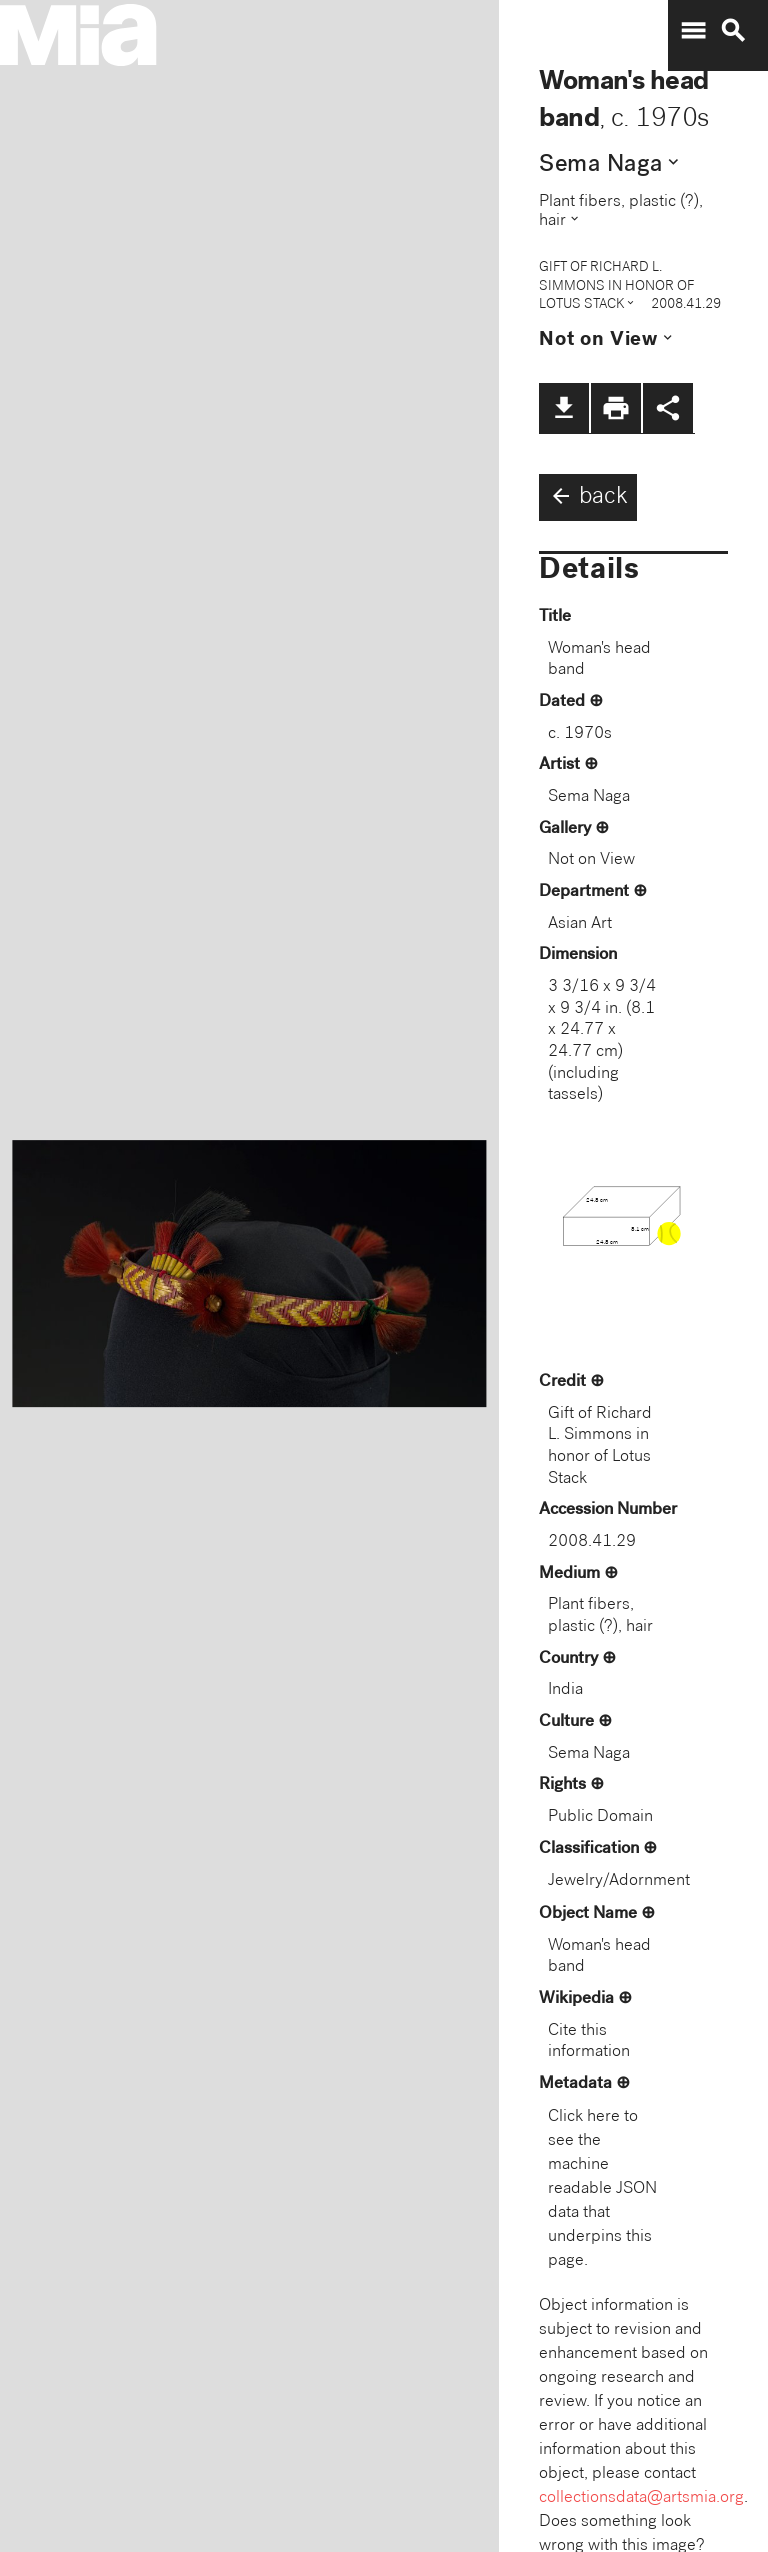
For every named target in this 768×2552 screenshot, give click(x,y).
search (733, 31)
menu (693, 31)
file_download (564, 408)
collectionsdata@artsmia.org (641, 2498)
